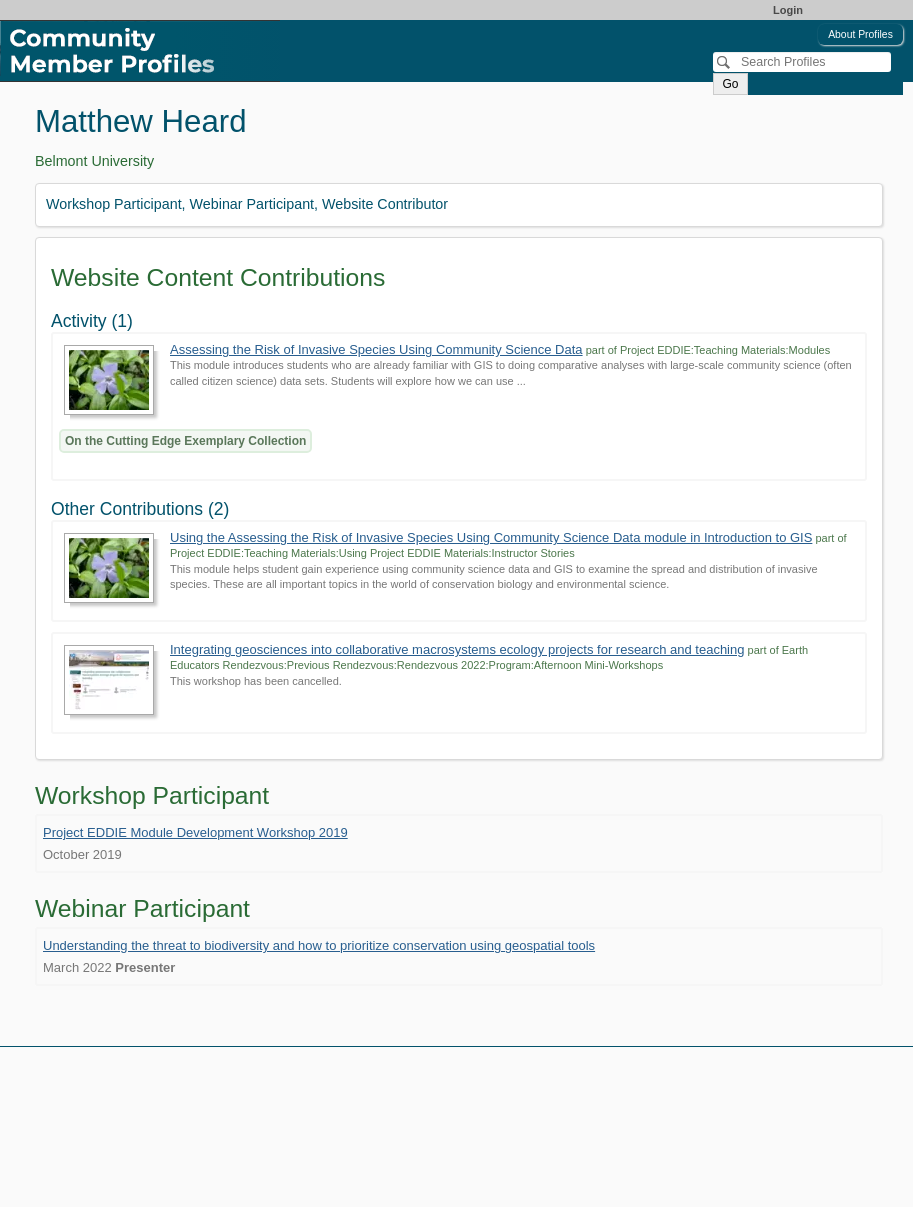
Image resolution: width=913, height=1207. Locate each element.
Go (730, 84)
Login (788, 10)
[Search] (802, 62)
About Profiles (860, 34)
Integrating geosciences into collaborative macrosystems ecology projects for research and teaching (457, 649)
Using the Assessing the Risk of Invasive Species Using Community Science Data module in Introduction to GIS (491, 537)
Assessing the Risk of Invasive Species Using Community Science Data (376, 349)
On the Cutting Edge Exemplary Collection (185, 441)
